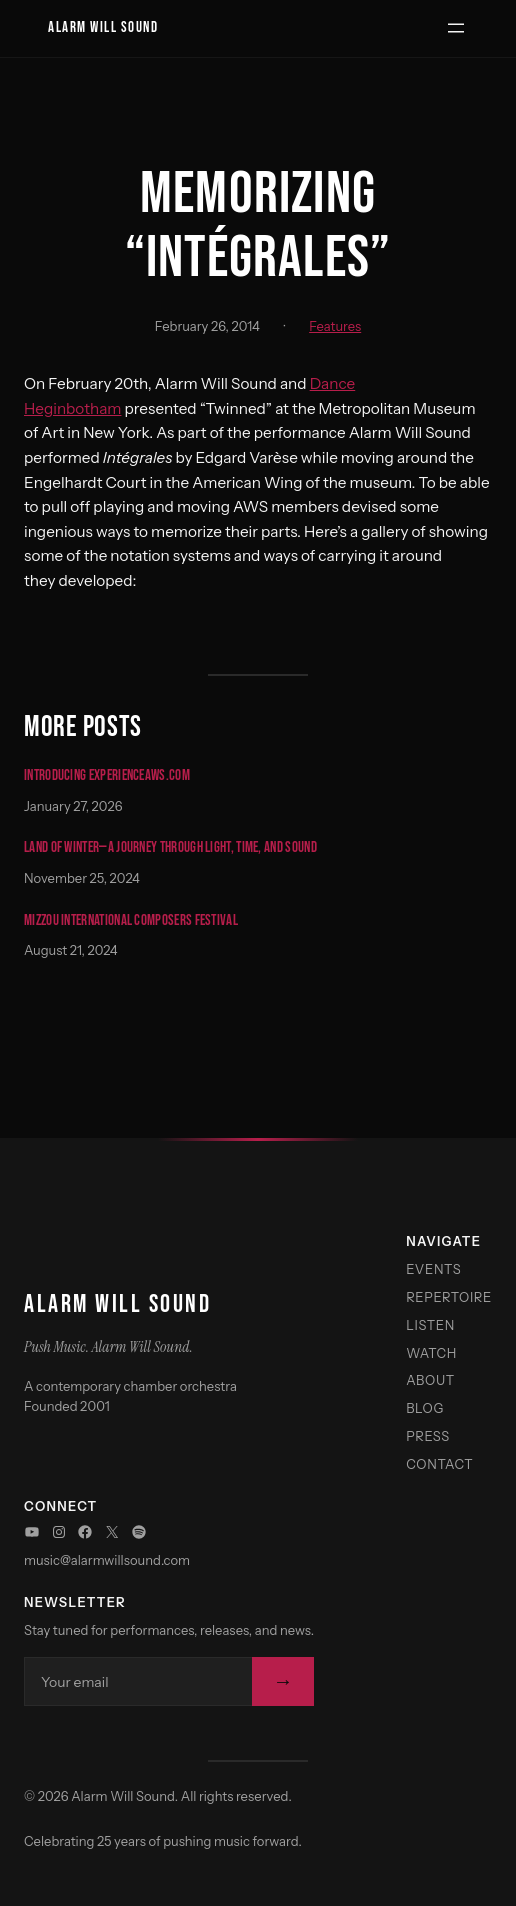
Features (335, 326)
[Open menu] (456, 28)
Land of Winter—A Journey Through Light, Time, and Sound (170, 848)
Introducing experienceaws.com (107, 776)
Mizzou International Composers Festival (131, 921)
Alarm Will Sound (103, 27)
